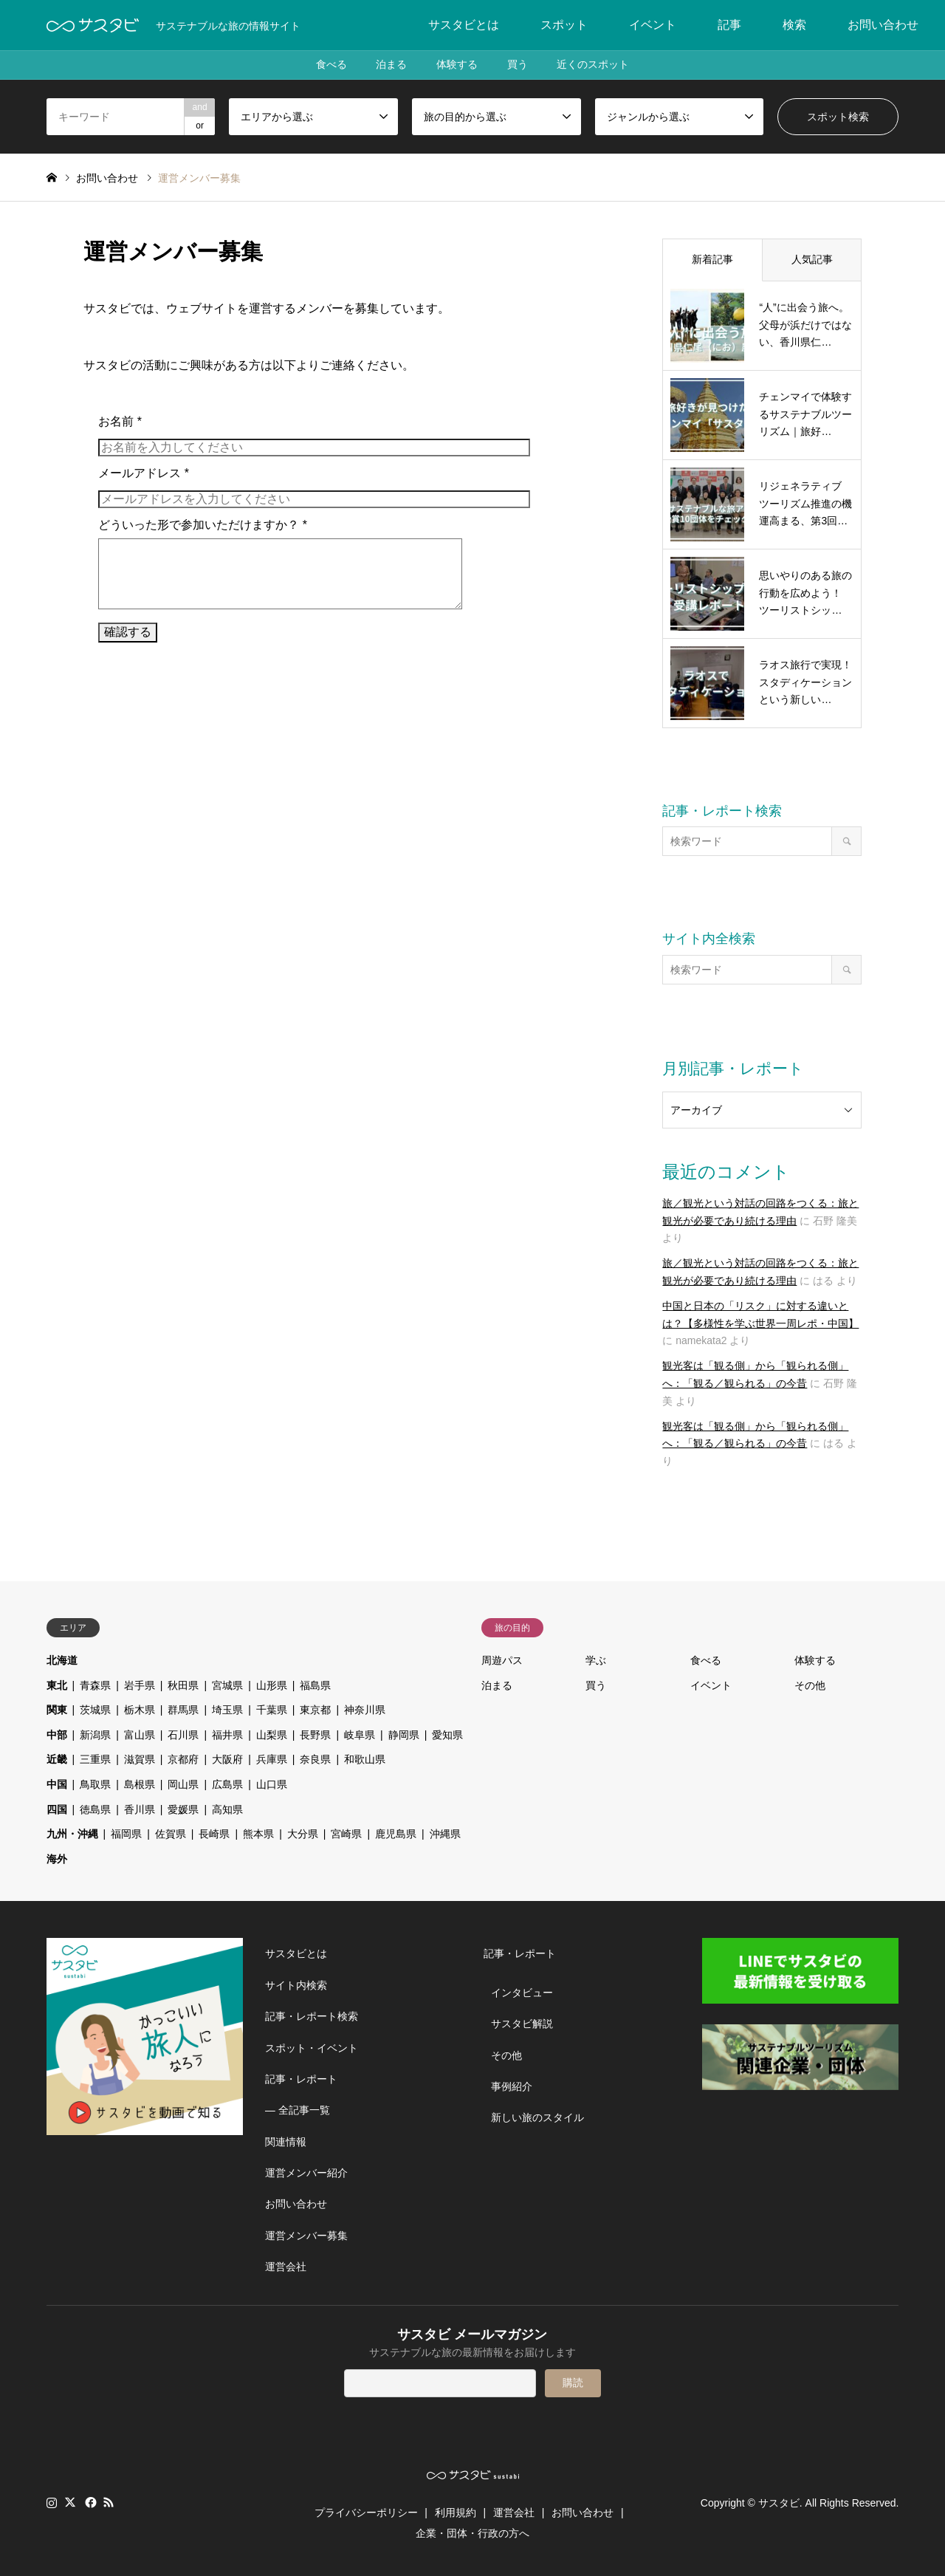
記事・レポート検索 (311, 2016)
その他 (809, 1685)
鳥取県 (95, 1784)
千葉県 (271, 1710)
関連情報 (285, 2142)
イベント (652, 24)
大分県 (302, 1834)
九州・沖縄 (72, 1834)
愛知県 (447, 1735)
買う (517, 65)
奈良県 (315, 1759)
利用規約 (455, 2512)
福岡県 (126, 1834)
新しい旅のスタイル (537, 2117)
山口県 (271, 1784)
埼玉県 (227, 1710)
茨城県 (95, 1710)
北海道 (62, 1660)
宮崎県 (346, 1834)
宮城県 (227, 1685)
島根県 (139, 1784)
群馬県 (183, 1710)
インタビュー (522, 1992)
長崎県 (214, 1834)
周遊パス (502, 1660)
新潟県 (95, 1735)
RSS (108, 2502)
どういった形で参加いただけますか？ (202, 524)
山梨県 (271, 1735)
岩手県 (139, 1685)
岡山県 (183, 1784)
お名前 (120, 421)
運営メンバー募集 (306, 2235)
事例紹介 (511, 2086)
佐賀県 (170, 1834)
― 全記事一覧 (297, 2110)
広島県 (227, 1784)
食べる (330, 65)
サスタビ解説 (522, 2023)
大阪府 (227, 1759)
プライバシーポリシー (366, 2512)
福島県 (315, 1685)
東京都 (315, 1710)
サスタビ (779, 2503)
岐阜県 (359, 1735)
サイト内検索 (296, 1985)
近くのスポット (593, 65)
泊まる (391, 65)
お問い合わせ (883, 24)
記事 (729, 24)
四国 (57, 1809)
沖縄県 (445, 1834)
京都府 (183, 1759)
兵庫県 (271, 1759)
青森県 (95, 1685)
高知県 (227, 1809)
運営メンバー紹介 (306, 2173)
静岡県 (403, 1735)
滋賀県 (139, 1759)
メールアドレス (143, 473)
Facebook (89, 2502)
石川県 (183, 1735)
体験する (457, 65)
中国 (57, 1784)
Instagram (52, 2502)
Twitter (70, 2502)
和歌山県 (364, 1759)
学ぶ (595, 1660)
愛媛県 (183, 1809)
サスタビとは (463, 24)
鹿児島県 (395, 1834)
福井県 (227, 1735)
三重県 (95, 1759)
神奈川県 (364, 1710)
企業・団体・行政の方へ (472, 2533)
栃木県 (139, 1710)
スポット (564, 24)
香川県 (139, 1809)
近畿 (57, 1759)
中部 (57, 1735)
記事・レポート (301, 2079)
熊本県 (258, 1834)
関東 (57, 1710)
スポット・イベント (311, 2048)
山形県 (271, 1685)
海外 (57, 1859)
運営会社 (285, 2266)
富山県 (139, 1735)
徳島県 (95, 1809)
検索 (794, 24)
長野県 (315, 1735)
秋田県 (183, 1685)
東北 (57, 1685)
